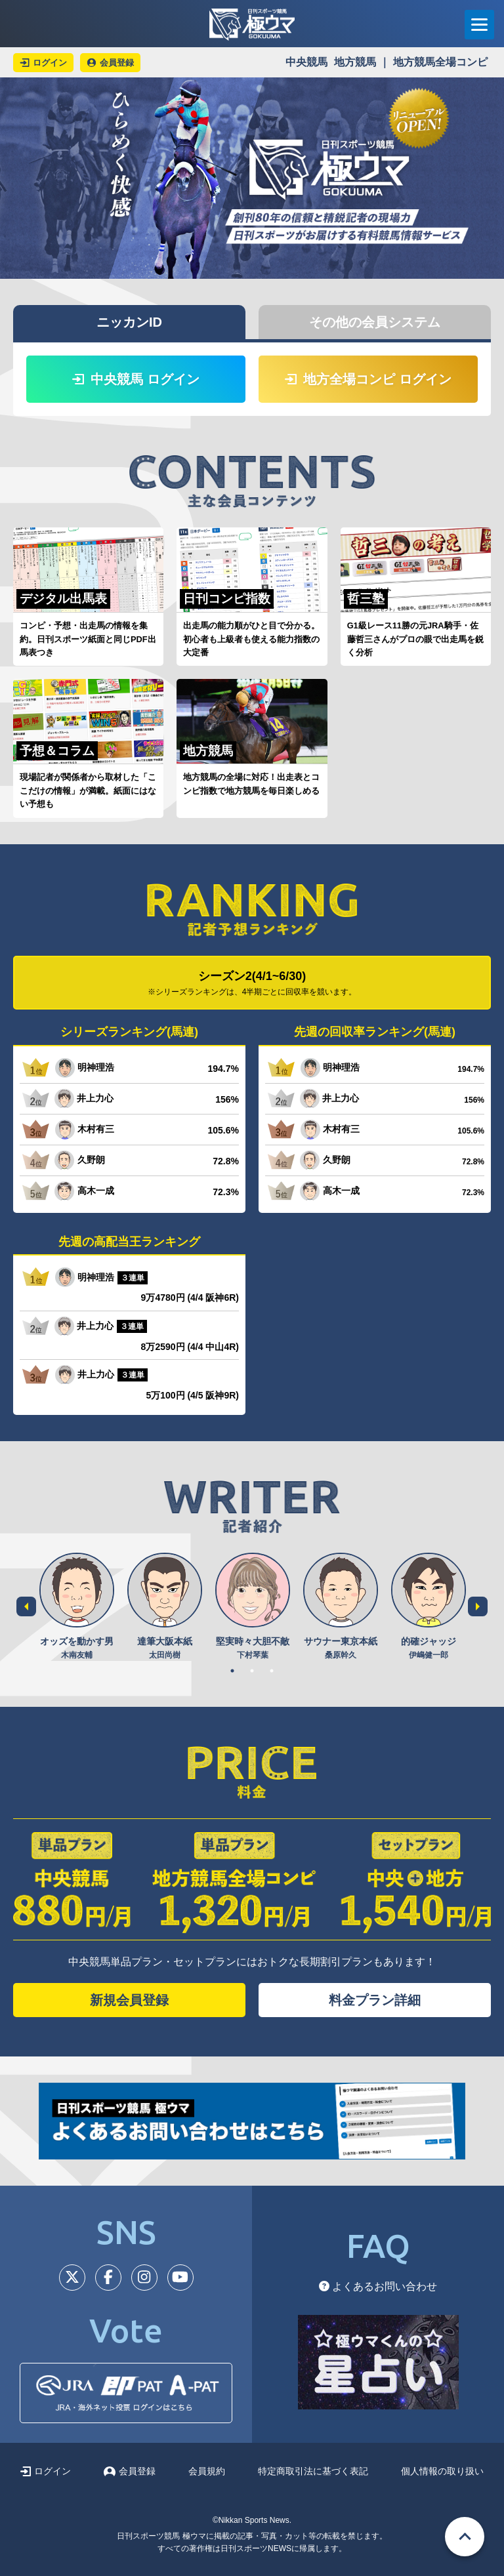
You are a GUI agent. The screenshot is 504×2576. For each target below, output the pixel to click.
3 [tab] (271, 1670)
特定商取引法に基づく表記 (313, 2471)
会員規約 (206, 2471)
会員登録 (130, 2471)
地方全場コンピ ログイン (368, 379)
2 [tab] (252, 1670)
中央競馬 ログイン (136, 379)
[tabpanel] (77, 1607)
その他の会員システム (374, 322)
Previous (26, 1606)
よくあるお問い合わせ (378, 2286)
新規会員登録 (129, 2000)
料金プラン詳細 (375, 2000)
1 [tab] (232, 1670)
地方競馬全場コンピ (440, 62)
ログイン (45, 2471)
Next (478, 1606)
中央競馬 (306, 62)
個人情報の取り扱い (442, 2471)
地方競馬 (355, 62)
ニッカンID (129, 322)
